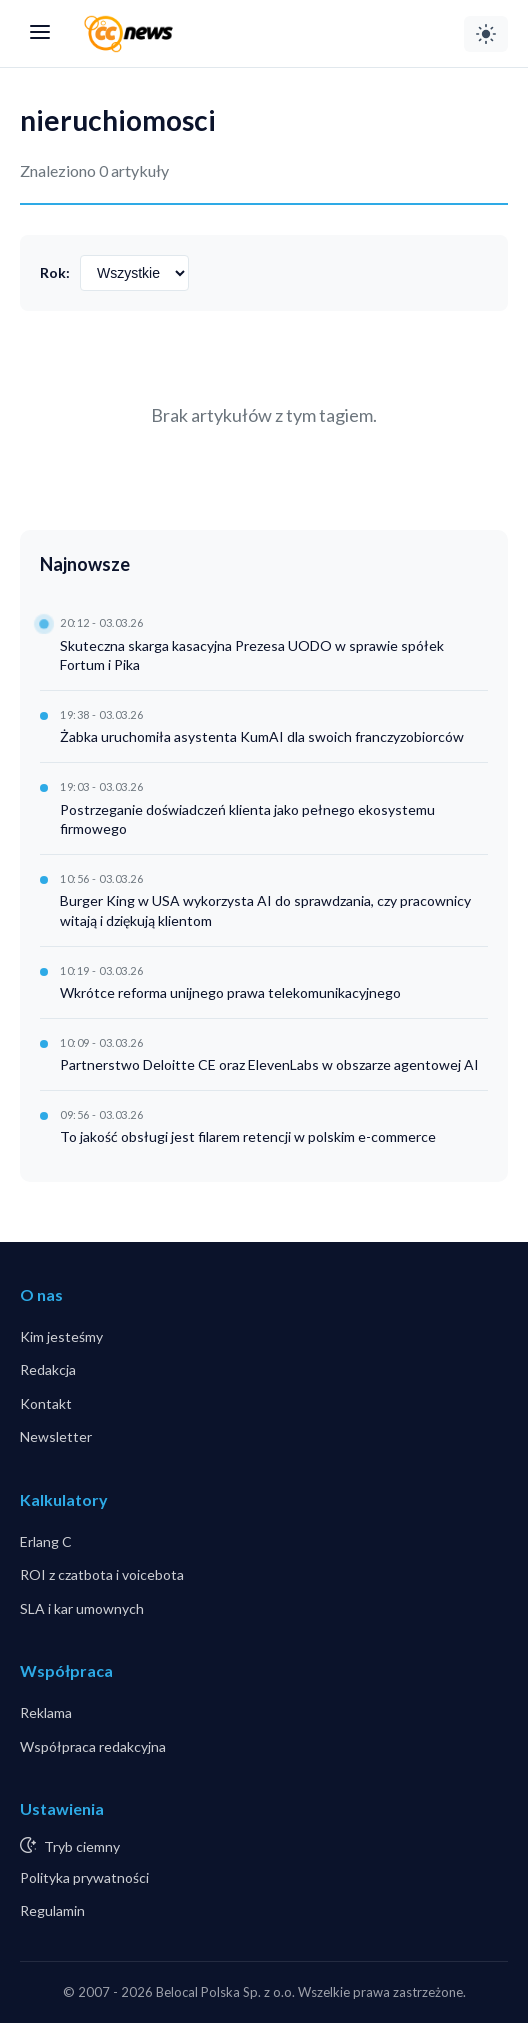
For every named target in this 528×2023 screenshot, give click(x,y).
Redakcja (48, 1369)
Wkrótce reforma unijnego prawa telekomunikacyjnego (230, 992)
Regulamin (52, 1910)
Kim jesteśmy (61, 1336)
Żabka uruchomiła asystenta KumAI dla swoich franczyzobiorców (262, 736)
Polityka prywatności (84, 1877)
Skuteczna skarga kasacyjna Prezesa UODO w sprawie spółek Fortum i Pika (252, 655)
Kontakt (46, 1403)
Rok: (55, 272)
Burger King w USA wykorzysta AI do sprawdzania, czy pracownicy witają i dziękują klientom (265, 910)
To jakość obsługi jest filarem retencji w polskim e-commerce (248, 1136)
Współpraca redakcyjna (93, 1746)
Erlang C (46, 1541)
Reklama (46, 1712)
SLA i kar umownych (82, 1608)
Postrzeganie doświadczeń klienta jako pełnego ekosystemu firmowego (247, 819)
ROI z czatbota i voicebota (102, 1574)
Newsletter (56, 1436)
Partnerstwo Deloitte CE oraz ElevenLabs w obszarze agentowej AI (269, 1064)
